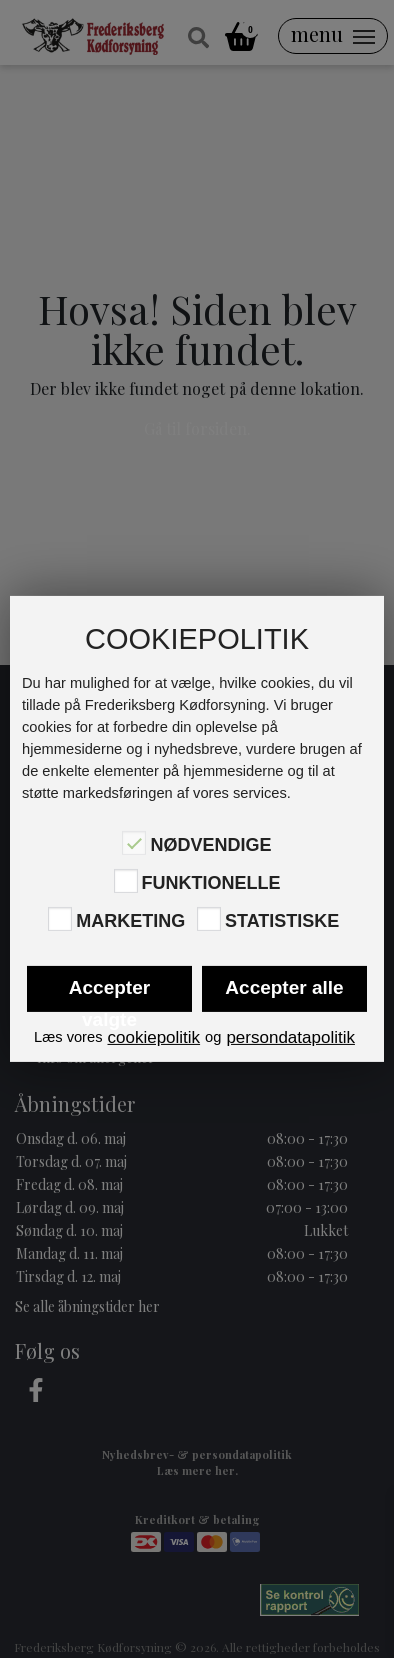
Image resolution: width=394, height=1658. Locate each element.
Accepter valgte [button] (109, 994)
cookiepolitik (153, 1037)
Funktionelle (211, 883)
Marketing (130, 921)
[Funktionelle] (126, 881)
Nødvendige (210, 844)
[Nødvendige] (134, 843)
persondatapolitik (290, 1037)
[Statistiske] (209, 919)
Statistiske (282, 921)
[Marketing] (60, 919)
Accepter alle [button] (284, 987)
